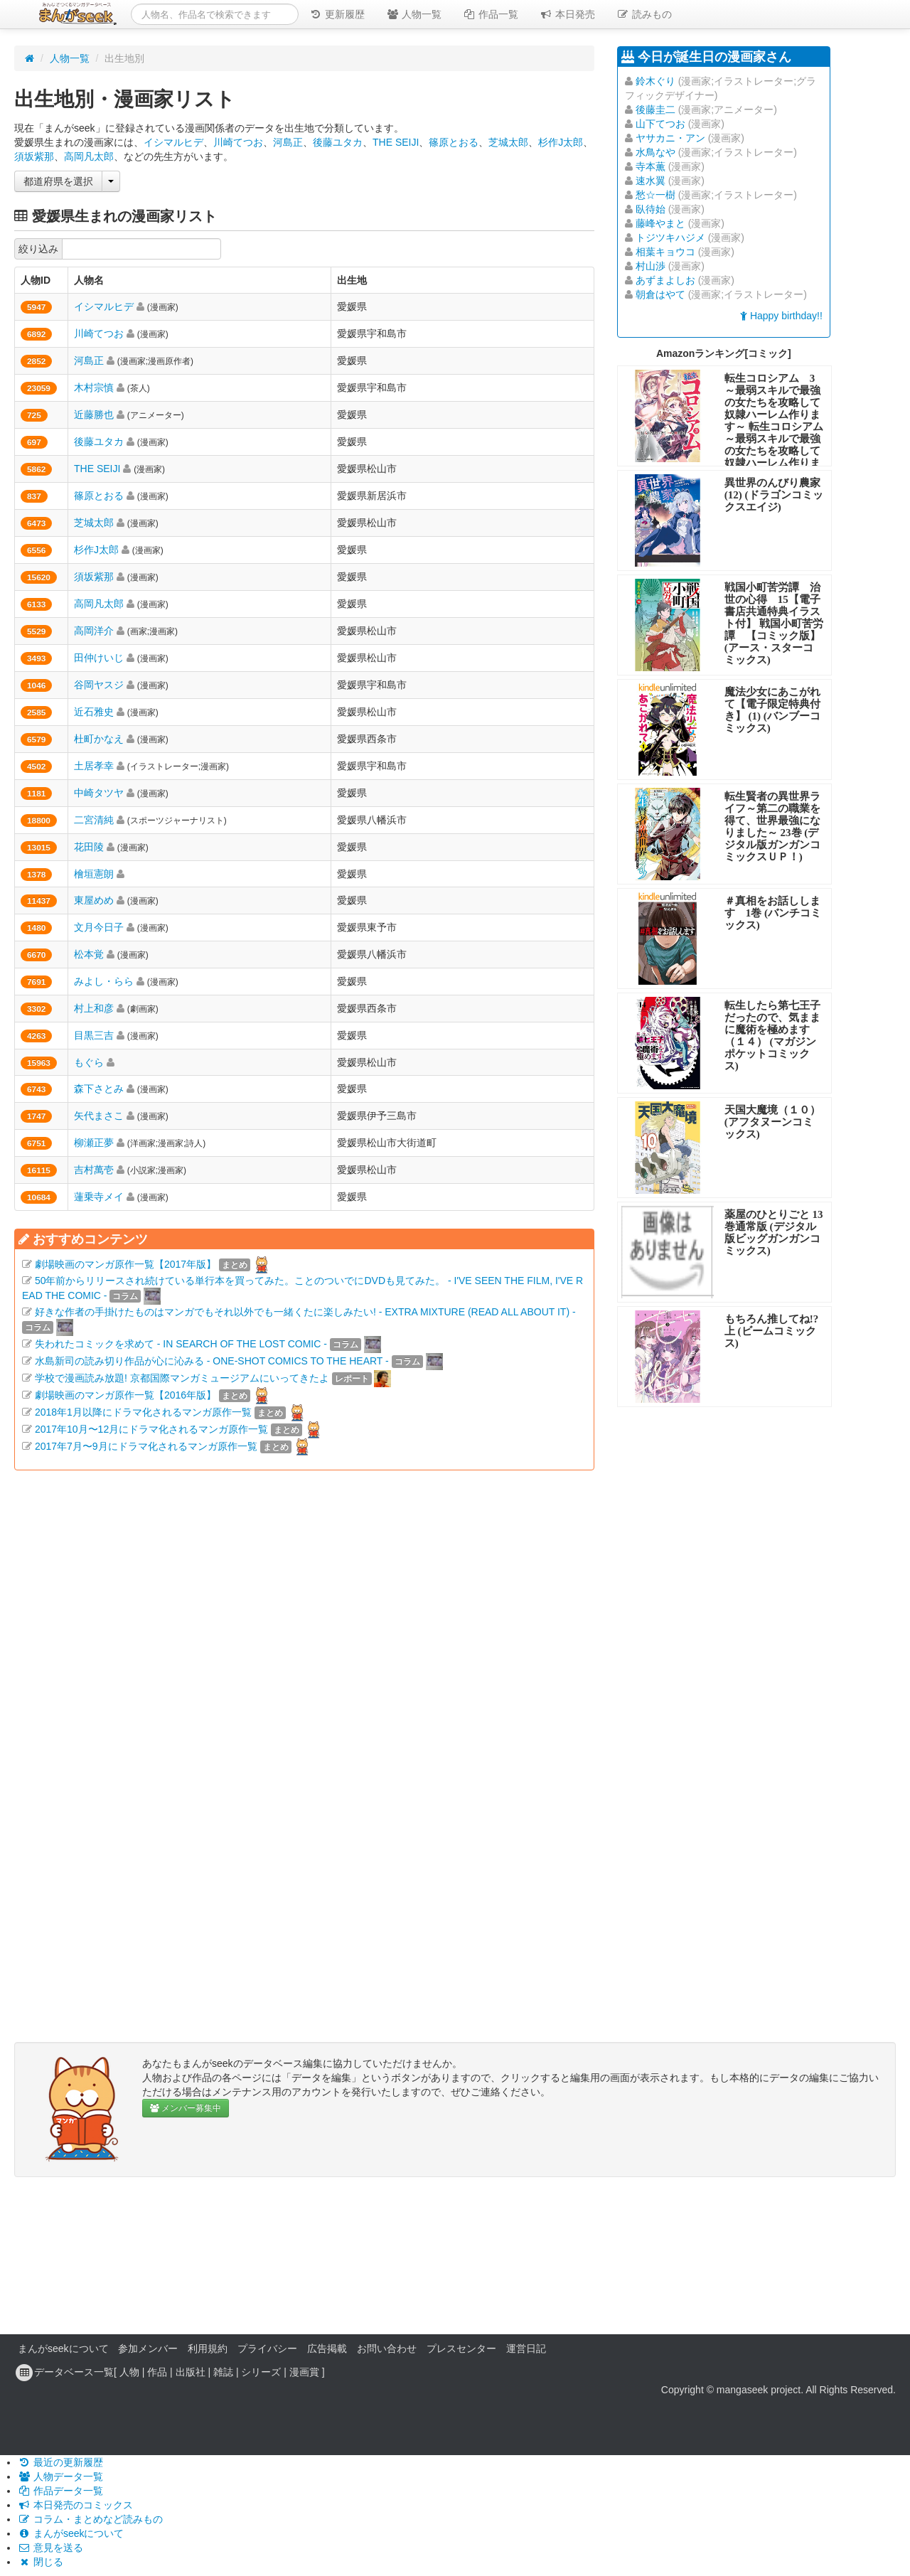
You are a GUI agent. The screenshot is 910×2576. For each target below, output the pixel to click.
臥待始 (650, 209)
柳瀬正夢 (94, 1142)
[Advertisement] (304, 1648)
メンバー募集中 (185, 2108)
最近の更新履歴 (60, 2462)
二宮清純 (94, 819)
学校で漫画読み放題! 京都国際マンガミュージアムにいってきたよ (182, 1378)
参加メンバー (148, 2348)
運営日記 (526, 2348)
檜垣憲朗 (94, 874)
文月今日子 (99, 927)
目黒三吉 (94, 1035)
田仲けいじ (99, 657)
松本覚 (89, 954)
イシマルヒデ (173, 142)
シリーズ (261, 2372)
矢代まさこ (99, 1115)
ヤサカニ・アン (670, 138)
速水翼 (650, 180)
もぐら (89, 1062)
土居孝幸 (94, 765)
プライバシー (267, 2348)
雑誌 (223, 2372)
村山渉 (650, 266)
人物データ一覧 (60, 2476)
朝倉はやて (660, 294)
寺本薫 (650, 166)
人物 (129, 2372)
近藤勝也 (94, 414)
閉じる (40, 2561)
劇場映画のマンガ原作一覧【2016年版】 (125, 1395)
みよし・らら (104, 981)
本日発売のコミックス (75, 2505)
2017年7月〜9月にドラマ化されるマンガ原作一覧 (146, 1446)
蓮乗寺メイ (99, 1196)
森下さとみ (99, 1088)
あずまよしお (665, 280)
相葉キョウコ (665, 251)
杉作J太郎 (560, 142)
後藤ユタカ (338, 142)
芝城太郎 (508, 142)
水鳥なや (655, 152)
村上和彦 (94, 1008)
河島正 (288, 142)
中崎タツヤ (99, 792)
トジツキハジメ (670, 237)
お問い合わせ (387, 2348)
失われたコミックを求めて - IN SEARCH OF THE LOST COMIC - (181, 1344)
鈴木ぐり (655, 81)
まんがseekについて (63, 2348)
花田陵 (89, 847)
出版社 (190, 2372)
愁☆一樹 (655, 195)
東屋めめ (94, 900)
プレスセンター (461, 2348)
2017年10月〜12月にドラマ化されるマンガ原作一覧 (151, 1429)
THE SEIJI (396, 142)
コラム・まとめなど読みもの (90, 2519)
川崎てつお (238, 142)
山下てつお (660, 123)
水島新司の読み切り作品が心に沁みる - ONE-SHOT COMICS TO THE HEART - (212, 1361)
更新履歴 (337, 14)
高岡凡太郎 (89, 156)
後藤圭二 (655, 109)
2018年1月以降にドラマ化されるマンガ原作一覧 (143, 1412)
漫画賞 (304, 2372)
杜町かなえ (99, 738)
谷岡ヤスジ (99, 684)
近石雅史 (94, 711)
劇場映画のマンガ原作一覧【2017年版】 (125, 1264)
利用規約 (208, 2348)
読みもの (644, 14)
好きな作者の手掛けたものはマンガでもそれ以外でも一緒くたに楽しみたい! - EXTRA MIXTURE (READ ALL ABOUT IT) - (305, 1312)
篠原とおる (453, 142)
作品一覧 (490, 14)
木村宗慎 (94, 387)
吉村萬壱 (94, 1169)
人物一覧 (413, 14)
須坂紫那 (34, 156)
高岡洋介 (94, 630)
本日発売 (567, 14)
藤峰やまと (660, 223)
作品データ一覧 (60, 2490)
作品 (157, 2372)
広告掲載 (327, 2348)
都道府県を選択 (58, 181)
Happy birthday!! (781, 315)
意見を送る (50, 2547)
